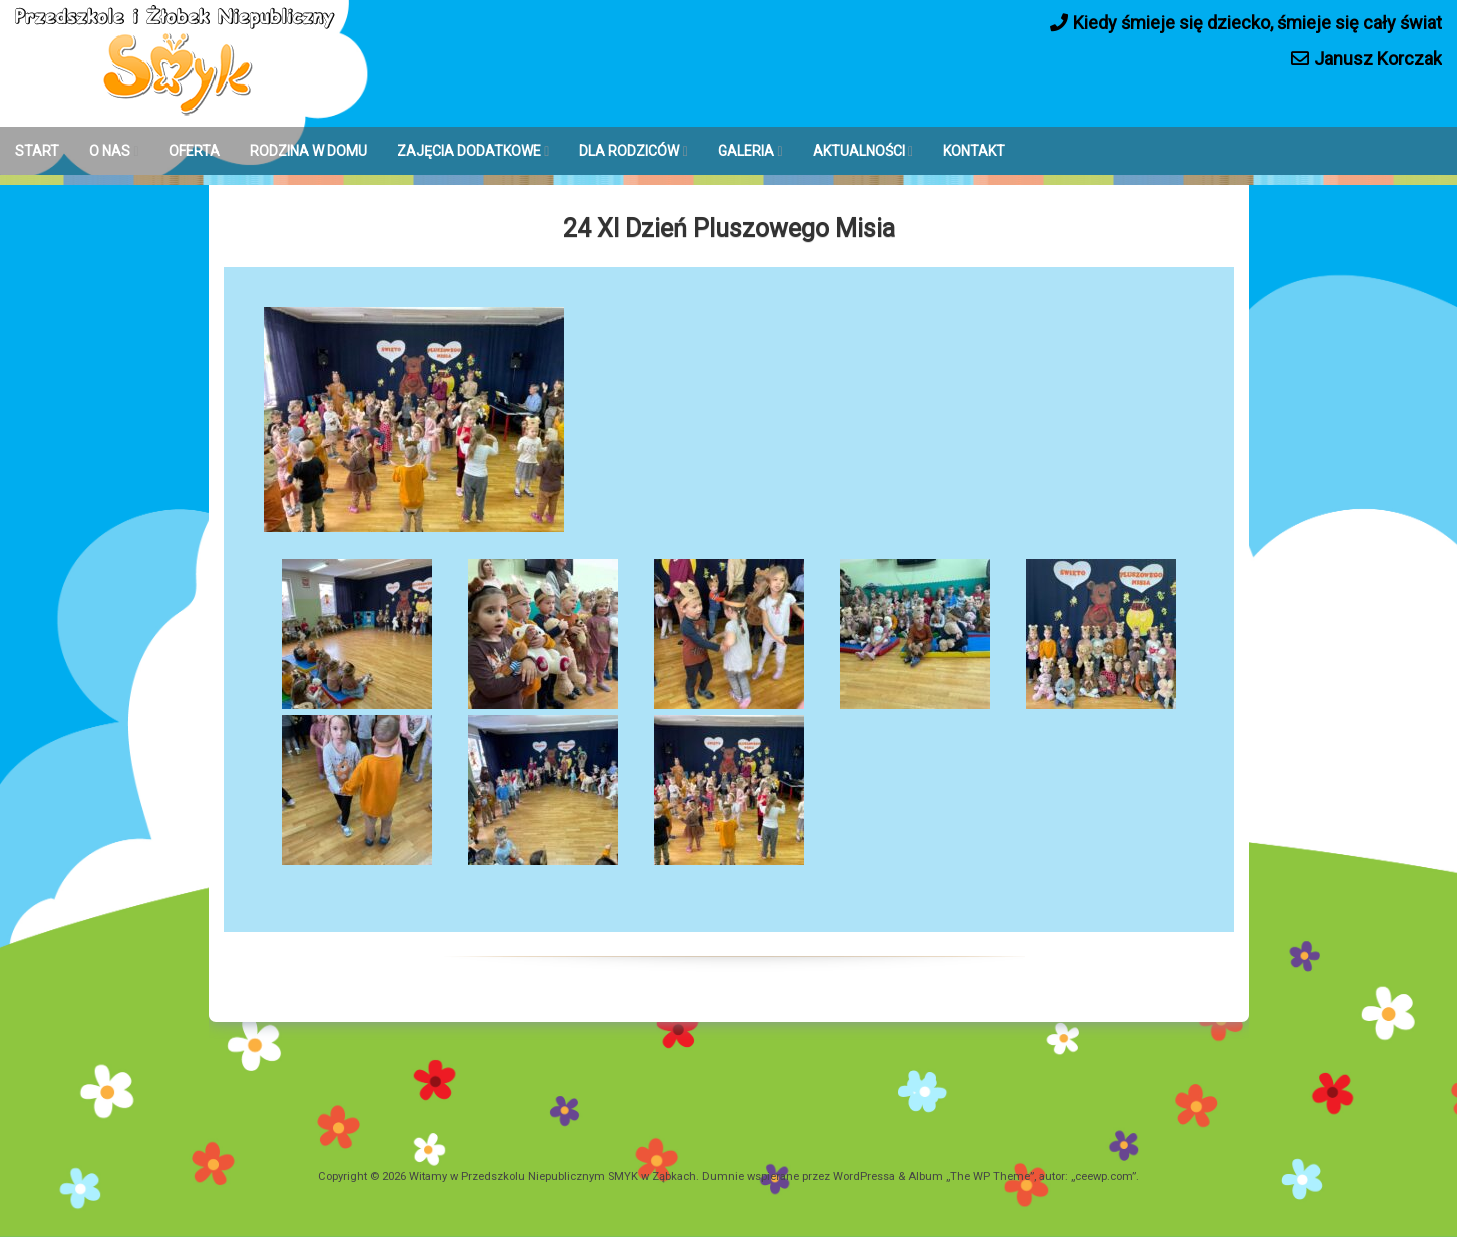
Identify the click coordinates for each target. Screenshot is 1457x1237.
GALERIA (746, 151)
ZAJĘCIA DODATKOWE (469, 151)
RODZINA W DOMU (308, 151)
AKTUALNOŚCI (859, 151)
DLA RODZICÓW (629, 151)
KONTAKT (974, 151)
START (37, 151)
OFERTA (194, 151)
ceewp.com (1103, 1176)
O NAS (109, 151)
